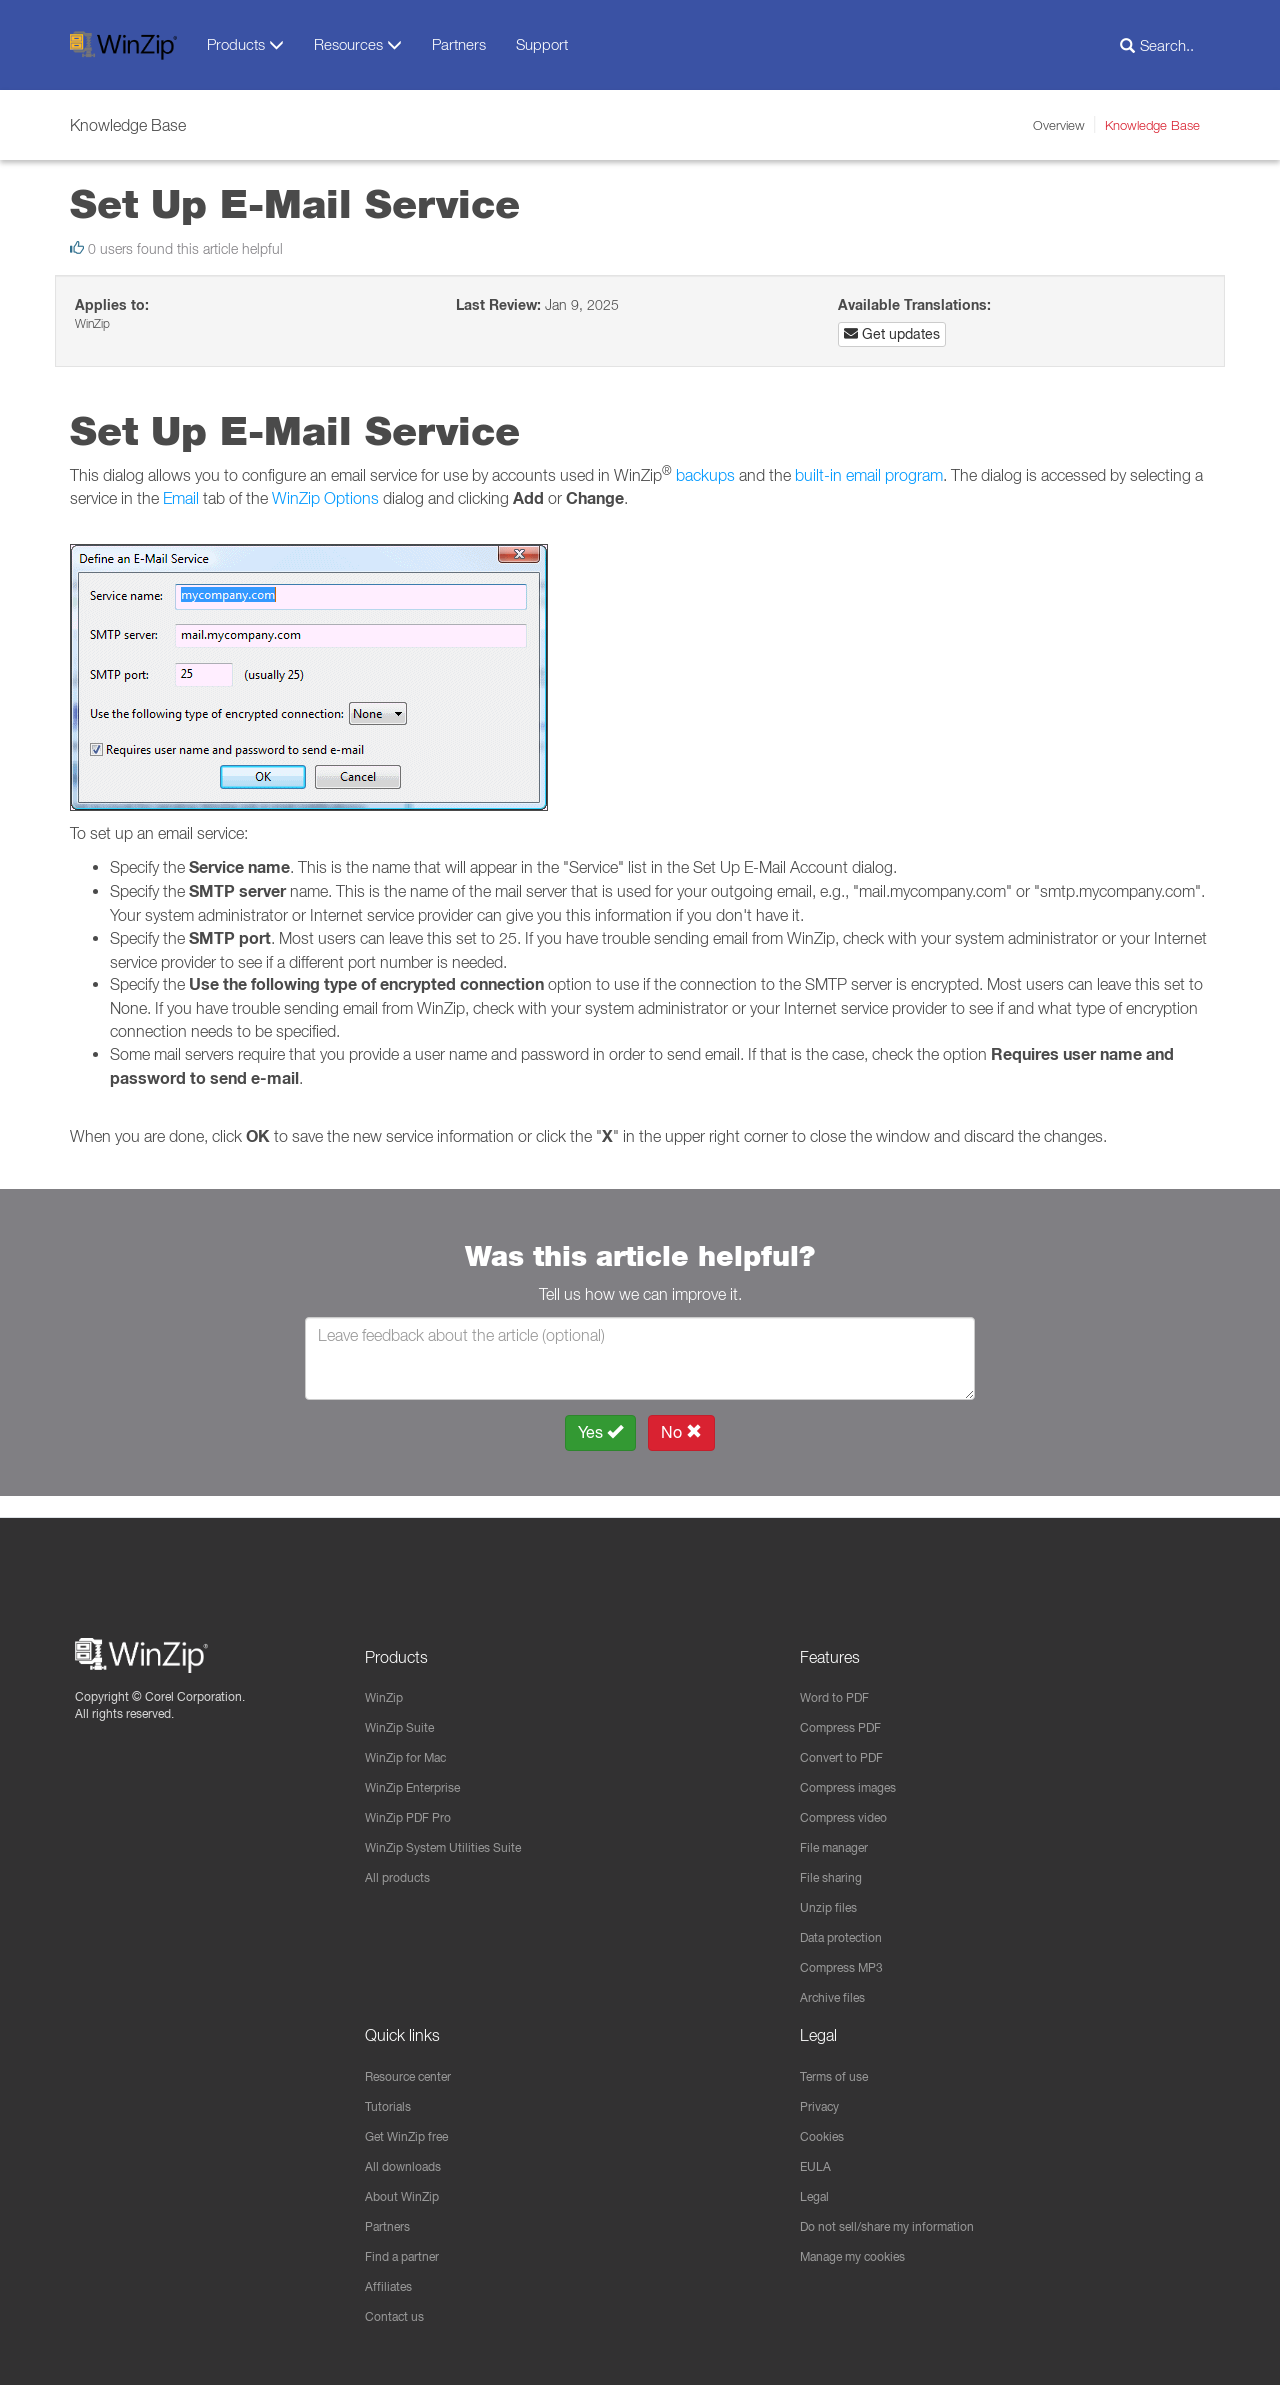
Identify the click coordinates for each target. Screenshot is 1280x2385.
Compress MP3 (849, 1957)
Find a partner (409, 2254)
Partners (459, 44)
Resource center (418, 2068)
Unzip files (832, 1895)
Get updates (892, 334)
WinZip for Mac (413, 1740)
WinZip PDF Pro (415, 1802)
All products (402, 1864)
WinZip (387, 1678)
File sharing (836, 1864)
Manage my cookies (864, 2254)
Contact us (399, 2316)
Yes (600, 1432)
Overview (1059, 125)
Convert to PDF (848, 1740)
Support (542, 44)
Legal (817, 2192)
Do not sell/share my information (903, 2223)
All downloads (409, 2161)
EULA (818, 2161)
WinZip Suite (405, 1709)
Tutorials (391, 2099)
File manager (841, 1833)
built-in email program (869, 475)
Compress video (851, 1802)
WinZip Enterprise (421, 1771)
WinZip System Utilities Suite (455, 1833)
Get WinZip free (415, 2130)
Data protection (849, 1926)
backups (705, 475)
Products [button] (245, 44)
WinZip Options (325, 498)
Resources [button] (358, 44)
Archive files (838, 1988)
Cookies (825, 2130)
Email (181, 498)
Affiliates (391, 2285)
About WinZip (407, 2192)
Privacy (823, 2099)
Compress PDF (848, 1709)
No (681, 1432)
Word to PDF (840, 1678)
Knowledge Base (1152, 125)
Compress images (857, 1771)
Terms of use (841, 2068)
